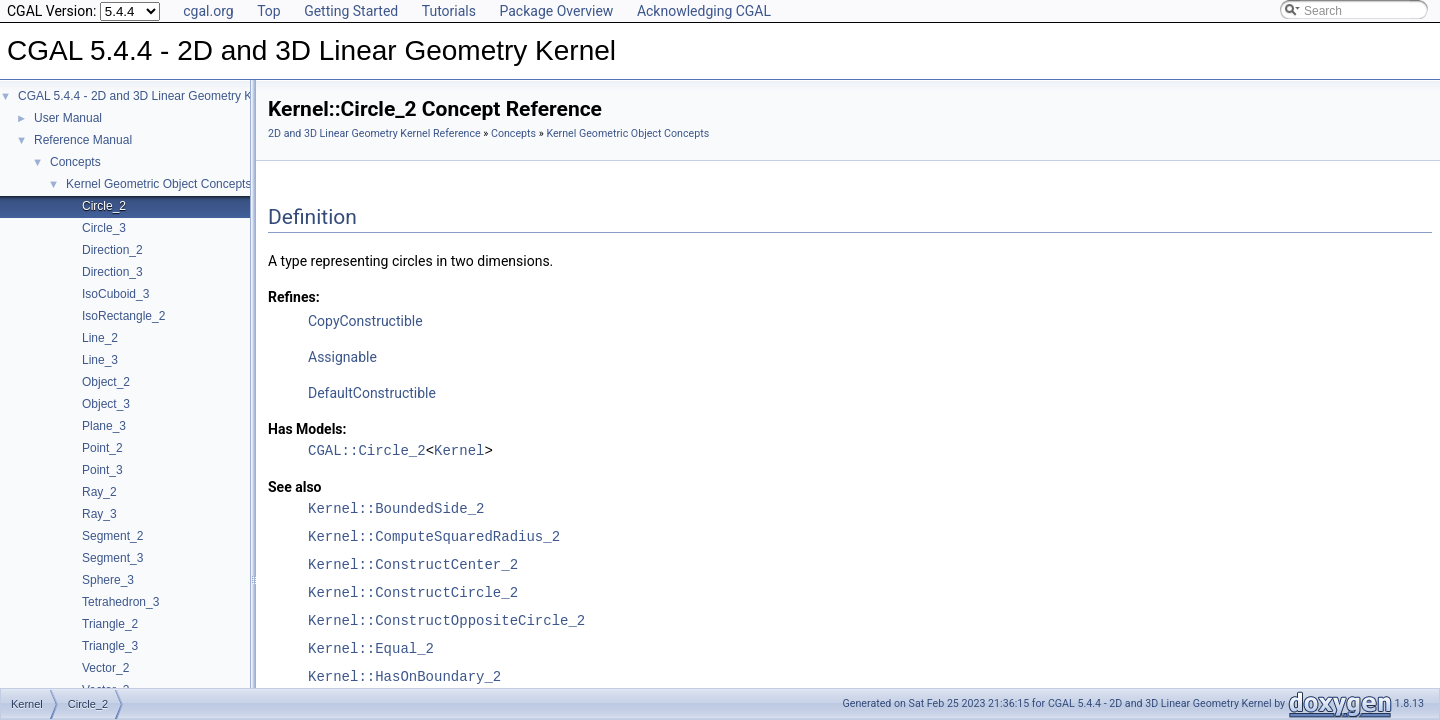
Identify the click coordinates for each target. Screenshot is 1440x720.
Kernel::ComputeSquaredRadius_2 (434, 536)
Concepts (75, 162)
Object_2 (106, 382)
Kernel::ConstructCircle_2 (413, 592)
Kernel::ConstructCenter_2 (413, 564)
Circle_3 (104, 228)
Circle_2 (104, 206)
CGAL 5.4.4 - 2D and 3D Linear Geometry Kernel (148, 96)
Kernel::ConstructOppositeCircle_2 (446, 620)
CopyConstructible (365, 321)
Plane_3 (104, 426)
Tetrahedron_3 (120, 602)
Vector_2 (105, 668)
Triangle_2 (110, 624)
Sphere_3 (108, 580)
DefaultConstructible (372, 393)
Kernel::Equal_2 (371, 648)
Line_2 (100, 338)
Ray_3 (99, 514)
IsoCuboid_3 (115, 294)
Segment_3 (112, 558)
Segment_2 (112, 536)
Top (269, 11)
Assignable (342, 357)
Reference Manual (83, 140)
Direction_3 (112, 272)
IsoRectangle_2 (123, 316)
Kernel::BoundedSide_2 (396, 508)
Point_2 (102, 448)
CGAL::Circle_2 (367, 450)
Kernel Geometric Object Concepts (158, 184)
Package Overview (556, 11)
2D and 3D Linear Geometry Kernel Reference (374, 133)
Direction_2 (112, 250)
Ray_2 (99, 492)
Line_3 (100, 360)
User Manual (68, 118)
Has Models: (307, 429)
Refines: (294, 297)
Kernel (459, 450)
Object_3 (106, 404)
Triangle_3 (110, 646)
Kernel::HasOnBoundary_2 (404, 676)
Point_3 (102, 470)
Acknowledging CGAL (704, 11)
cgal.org (208, 11)
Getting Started (351, 11)
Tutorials (449, 11)
